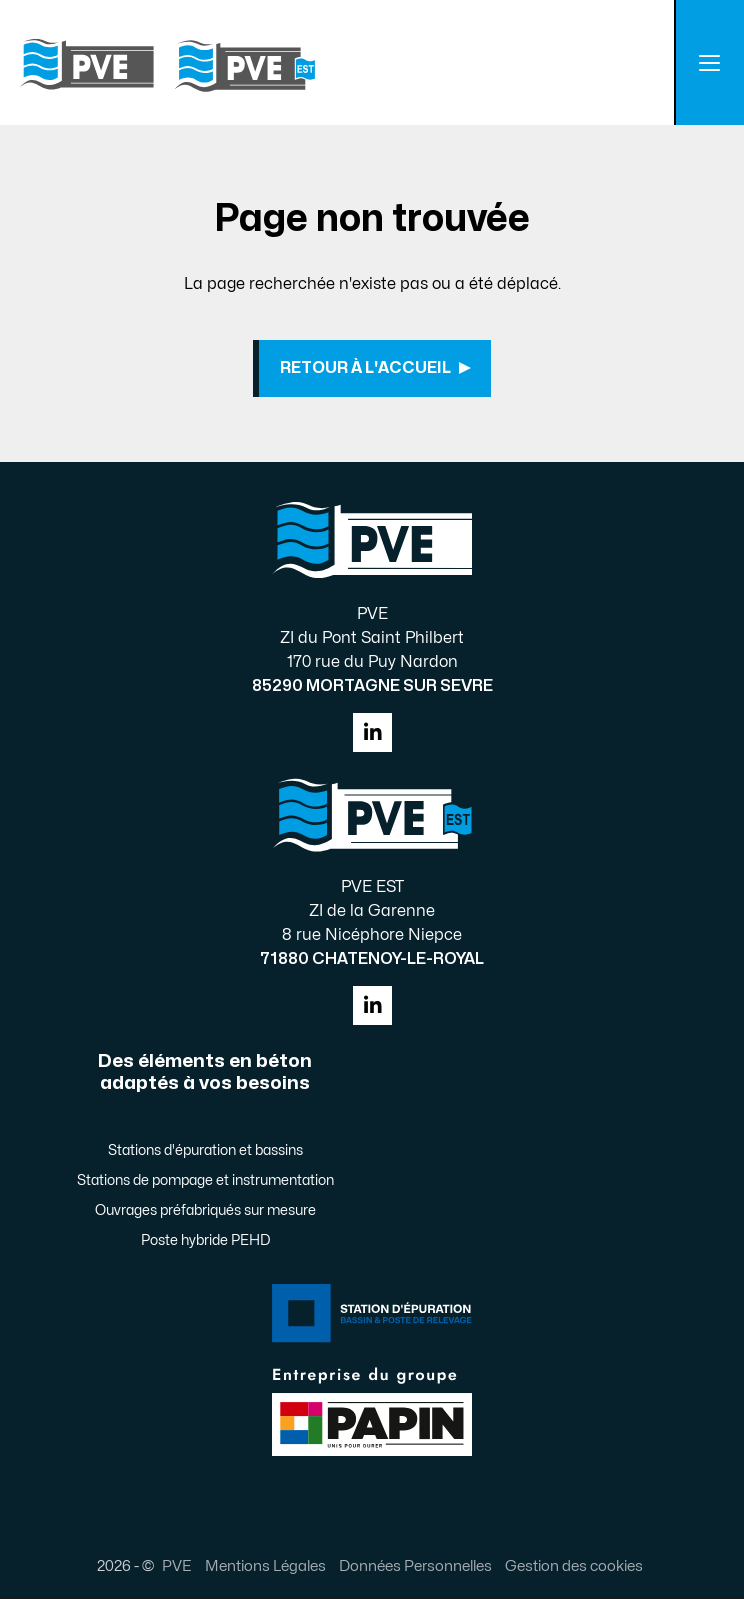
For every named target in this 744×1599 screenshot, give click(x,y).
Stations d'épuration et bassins (205, 1152)
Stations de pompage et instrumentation (205, 1182)
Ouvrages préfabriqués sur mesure (205, 1212)
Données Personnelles (415, 1568)
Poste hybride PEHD (205, 1242)
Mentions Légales (265, 1568)
